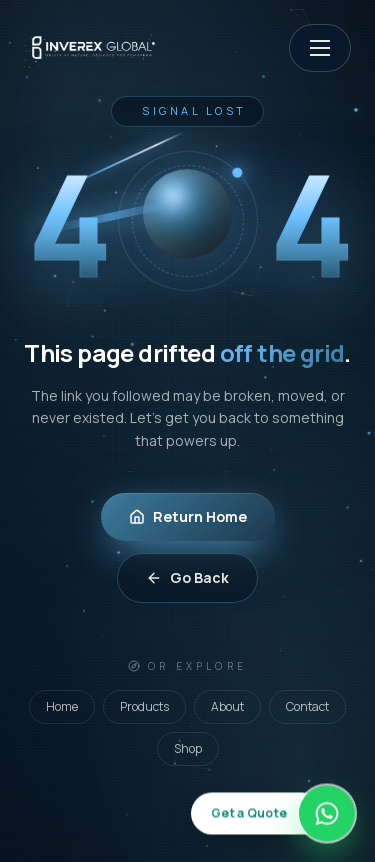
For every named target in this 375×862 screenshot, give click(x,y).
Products (144, 706)
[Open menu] (320, 48)
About (227, 706)
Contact (307, 706)
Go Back (187, 577)
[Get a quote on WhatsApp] (273, 814)
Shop (188, 748)
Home (62, 706)
